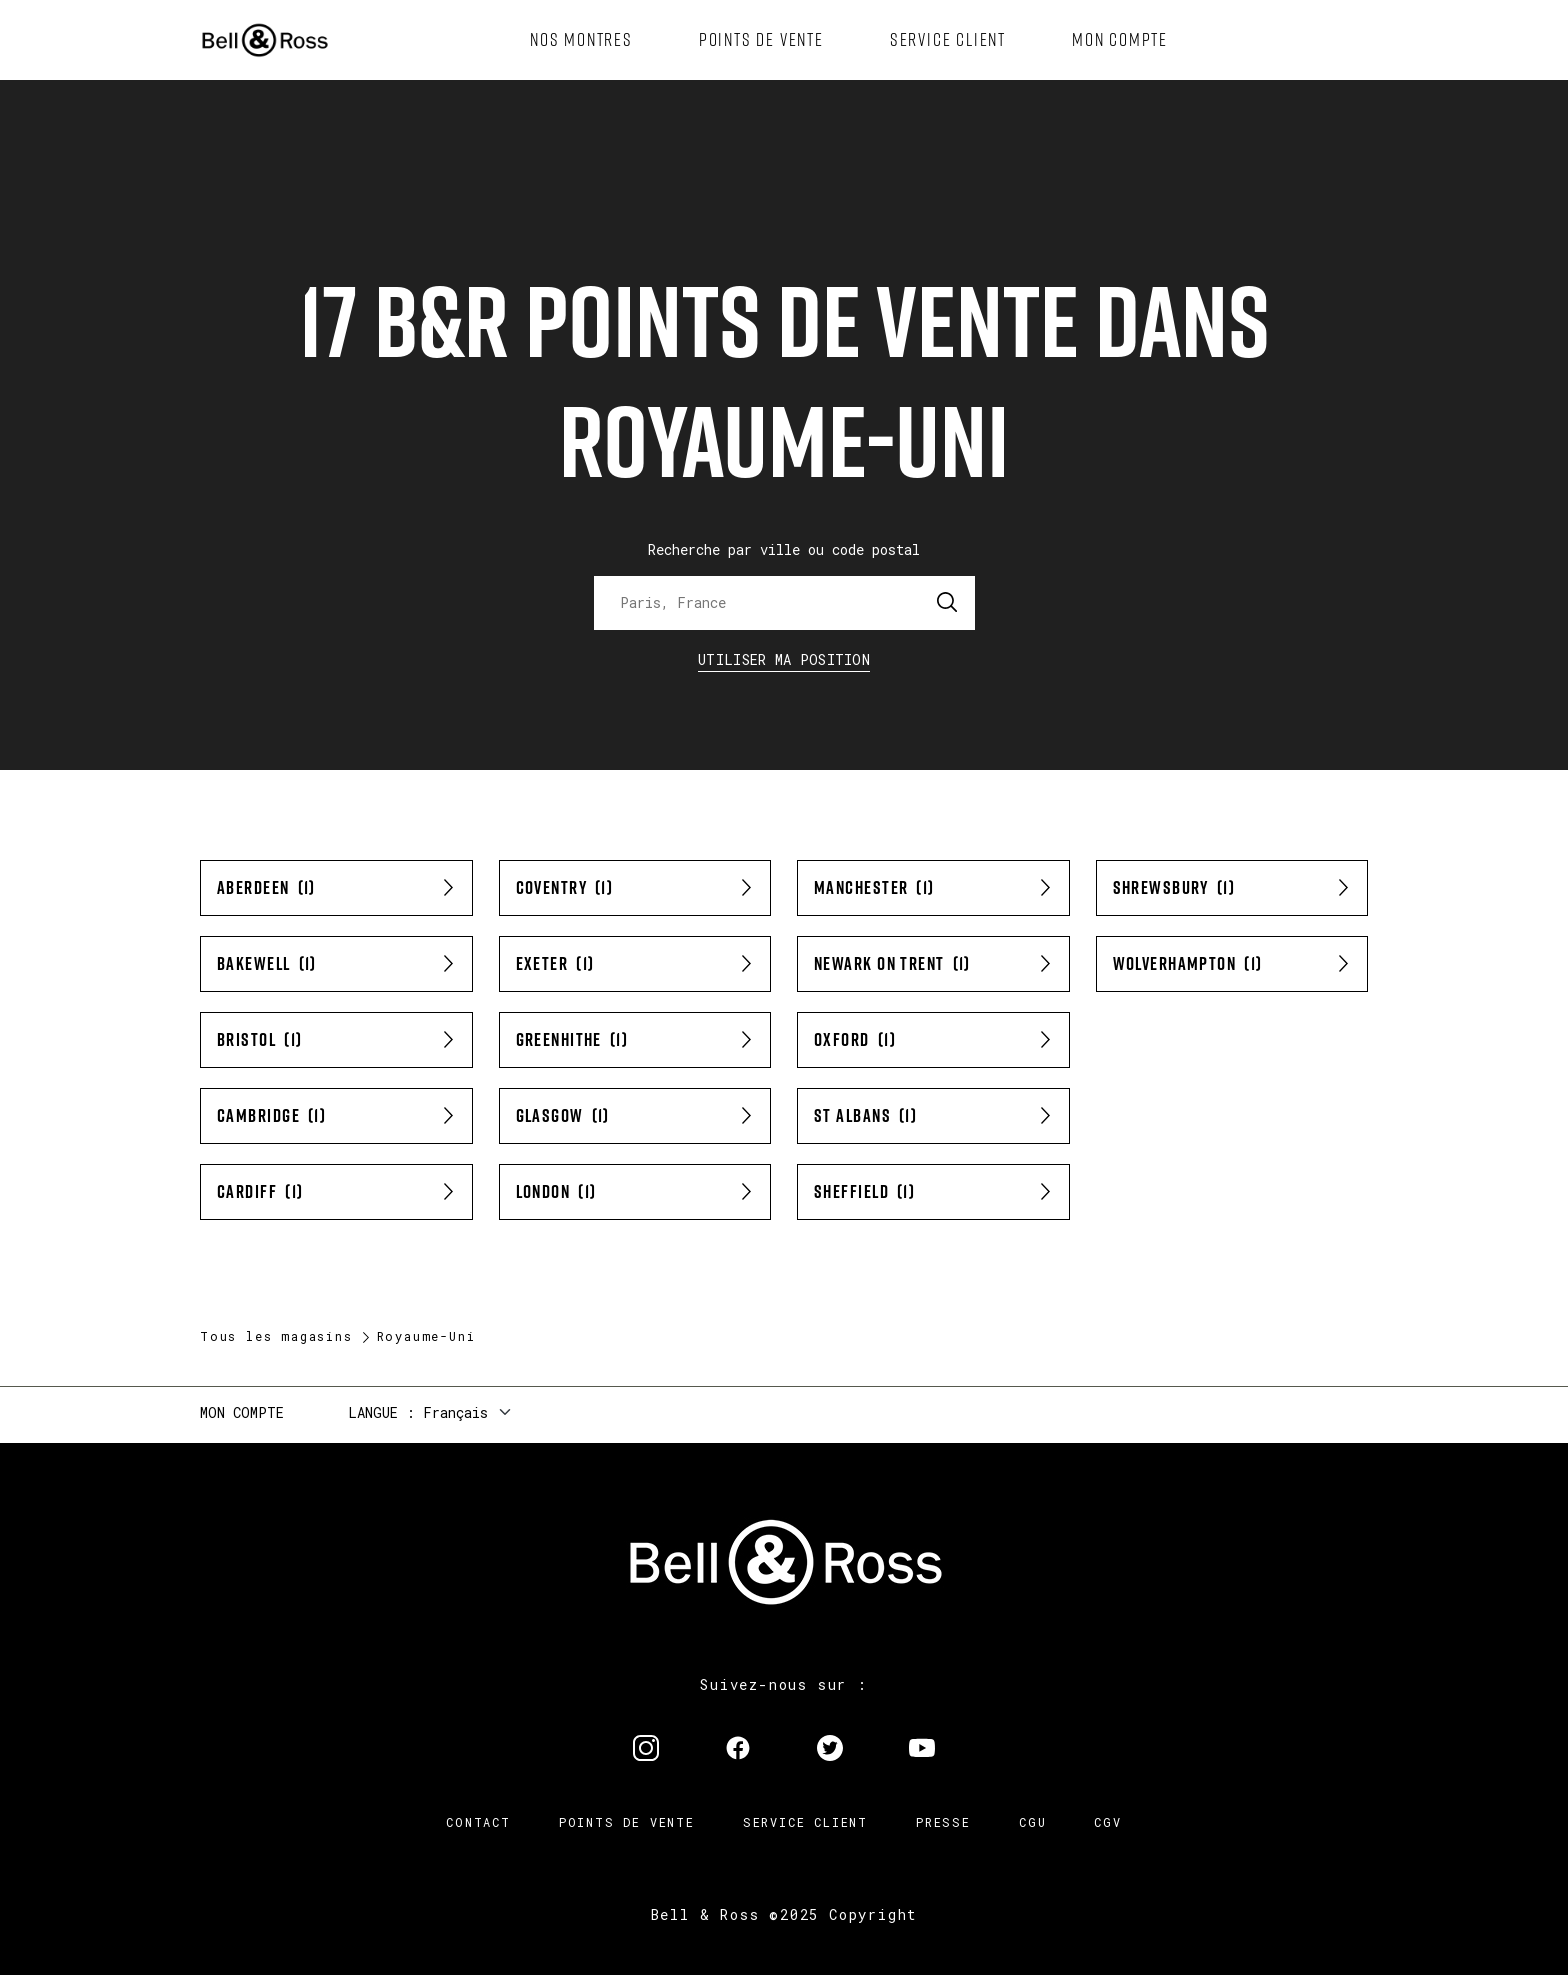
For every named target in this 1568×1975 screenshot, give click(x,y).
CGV (1107, 1822)
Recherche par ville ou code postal (784, 549)
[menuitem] (581, 40)
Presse (943, 1822)
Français (455, 1412)
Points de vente (627, 1822)
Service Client (805, 1822)
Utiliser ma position (784, 659)
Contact (478, 1822)
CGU (1032, 1822)
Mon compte (242, 1412)
